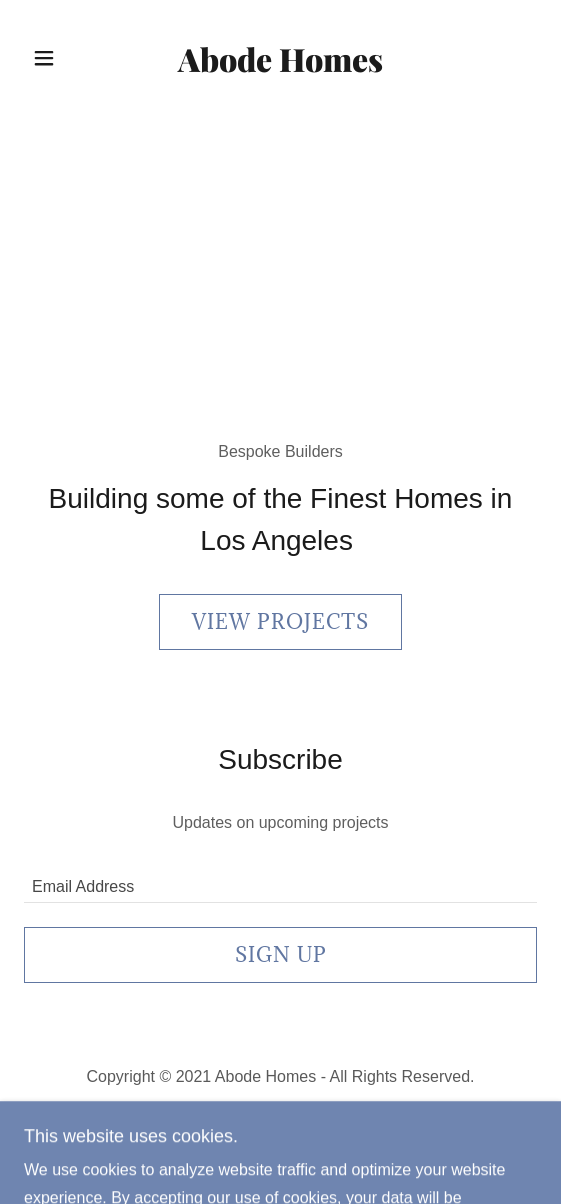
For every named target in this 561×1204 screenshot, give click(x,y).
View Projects (280, 622)
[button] (65, 58)
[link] (280, 59)
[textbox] (280, 878)
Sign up (281, 955)
